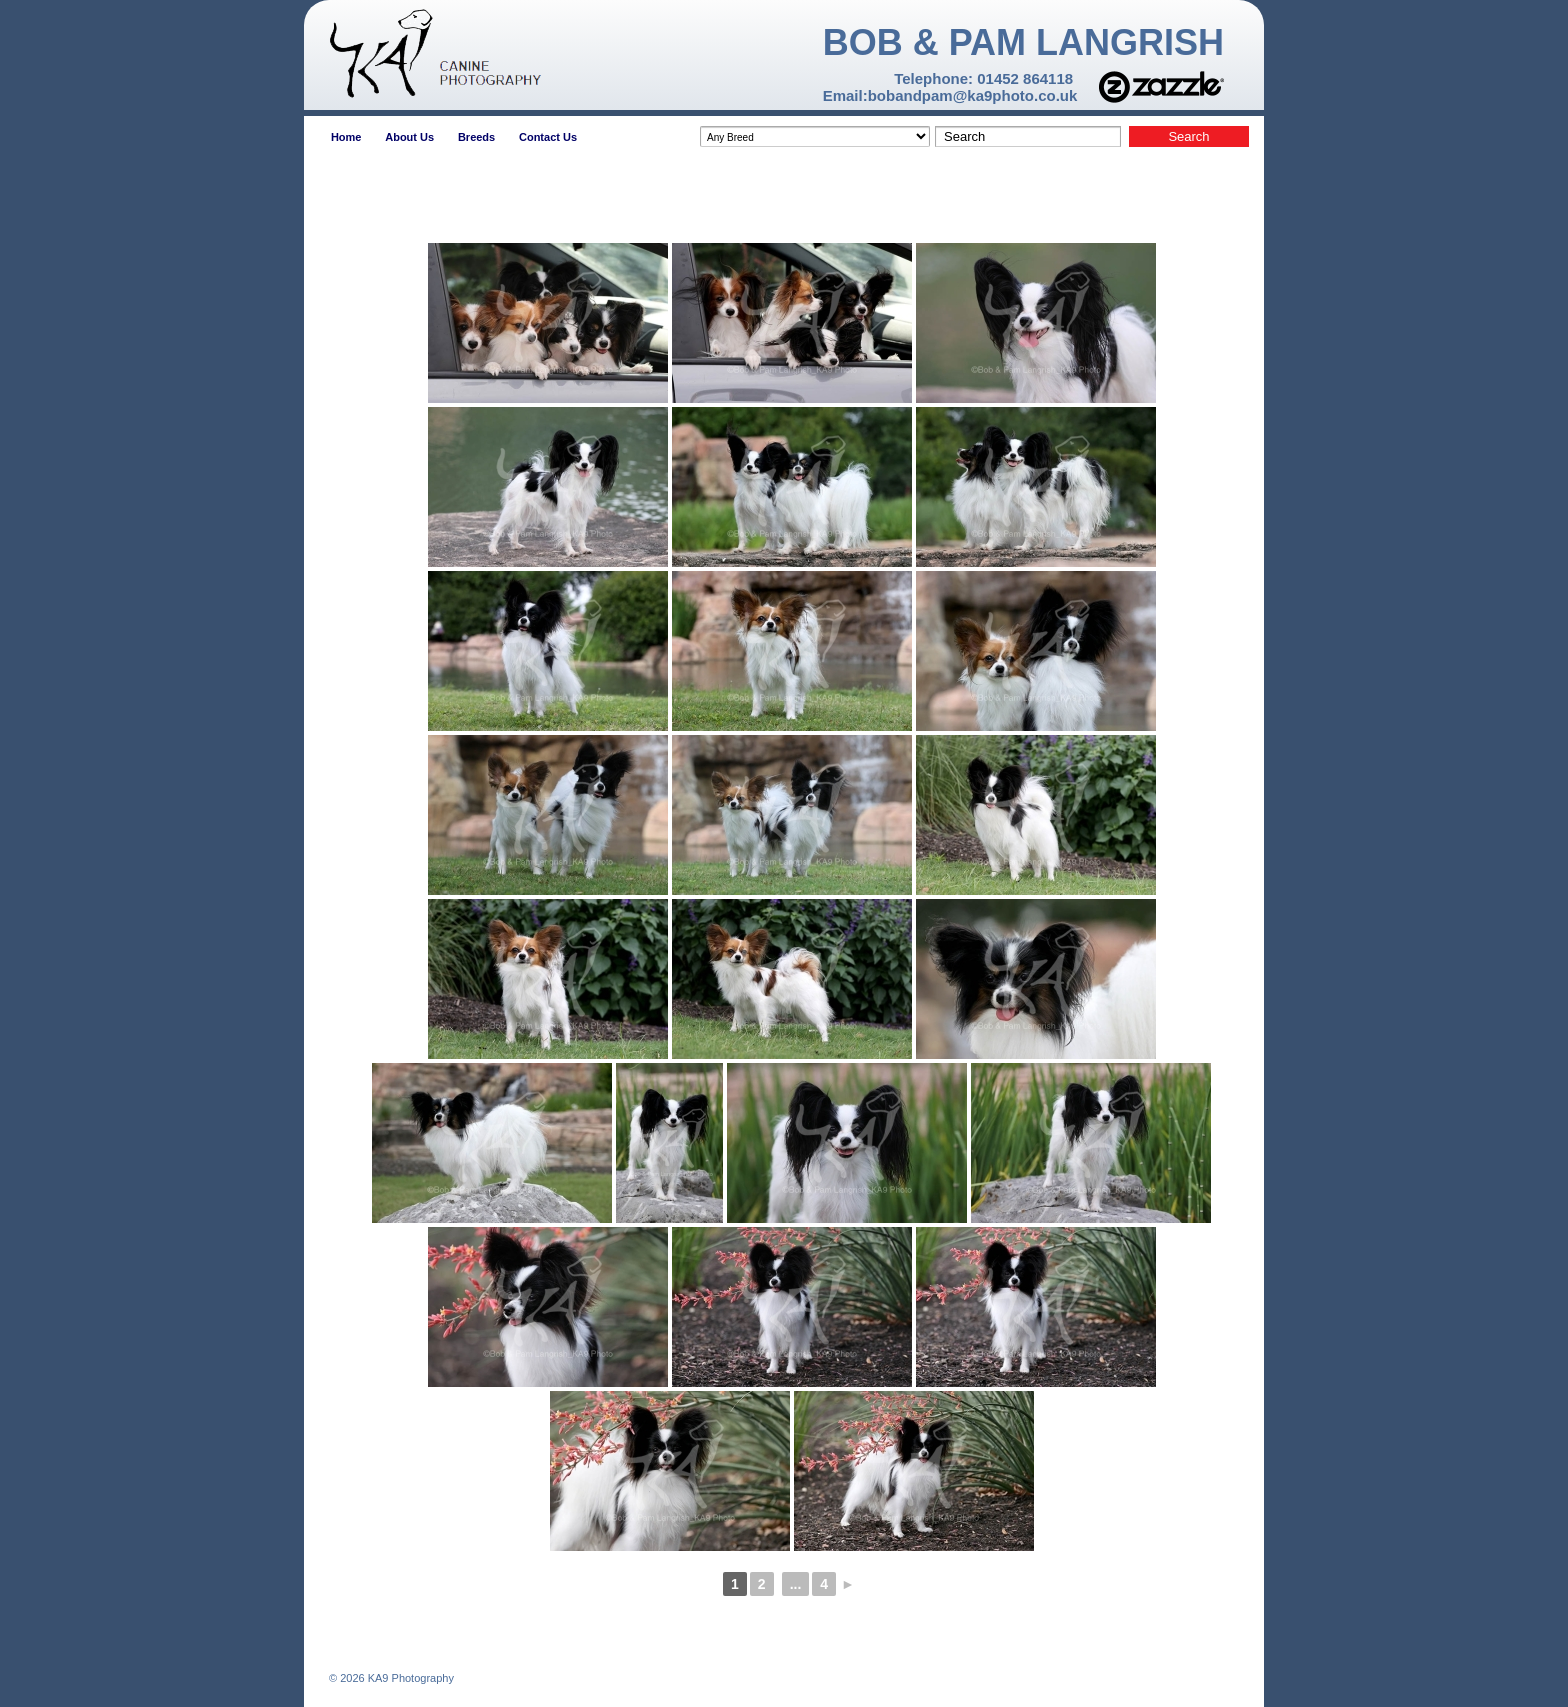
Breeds (476, 137)
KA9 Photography (409, 1678)
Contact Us (548, 137)
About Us (409, 137)
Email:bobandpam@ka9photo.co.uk (950, 95)
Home (346, 137)
